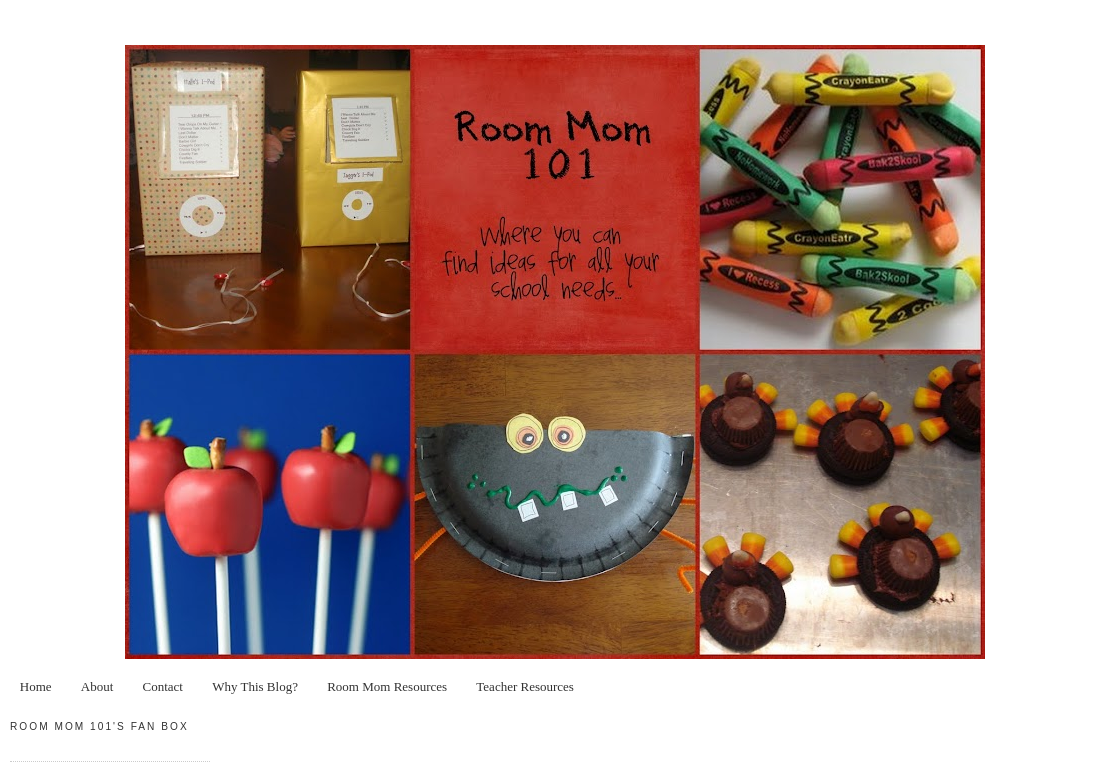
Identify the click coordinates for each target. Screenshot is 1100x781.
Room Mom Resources (387, 686)
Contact (163, 686)
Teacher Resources (525, 686)
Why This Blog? (255, 686)
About (97, 686)
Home (36, 686)
